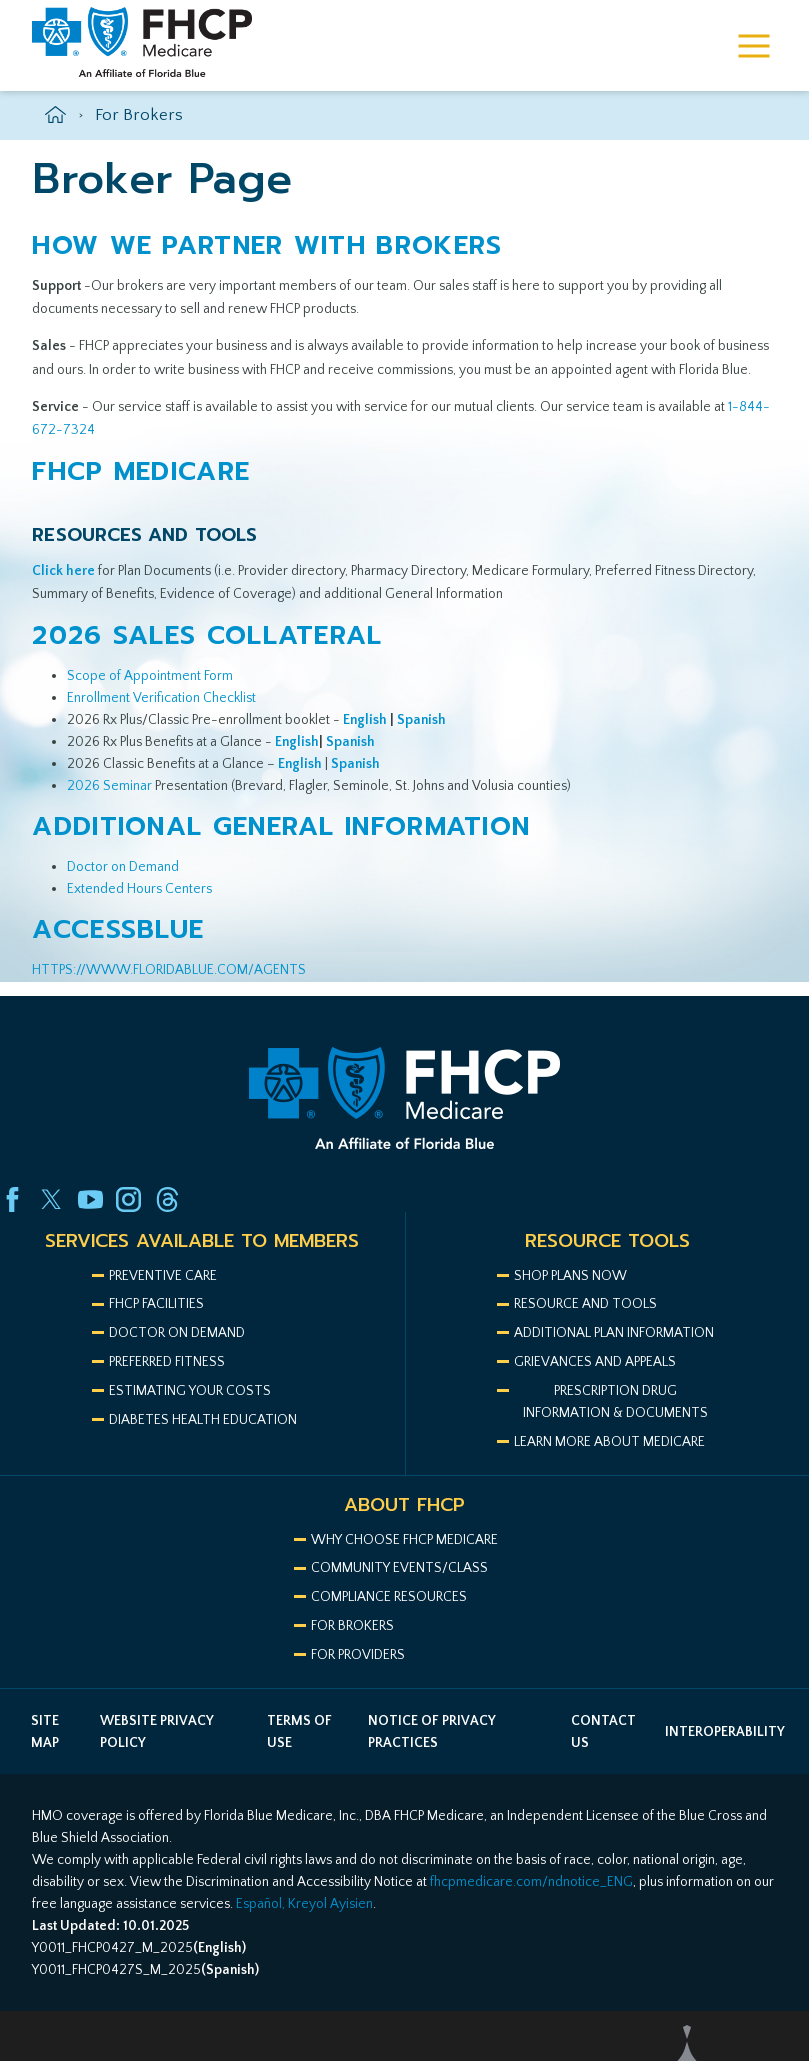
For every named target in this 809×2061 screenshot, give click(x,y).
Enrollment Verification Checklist (161, 698)
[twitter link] (51, 1199)
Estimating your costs (190, 1391)
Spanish (355, 764)
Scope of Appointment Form (150, 676)
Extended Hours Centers (139, 889)
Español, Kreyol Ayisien (304, 1904)
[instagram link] (128, 1199)
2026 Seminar (109, 786)
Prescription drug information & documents (615, 1402)
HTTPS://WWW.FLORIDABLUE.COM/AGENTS (169, 970)
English (300, 764)
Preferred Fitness (167, 1362)
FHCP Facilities (156, 1304)
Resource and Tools (585, 1304)
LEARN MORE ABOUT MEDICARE (609, 1442)
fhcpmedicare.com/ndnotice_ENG (531, 1882)
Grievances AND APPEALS (595, 1362)
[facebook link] (12, 1199)
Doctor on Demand (123, 867)
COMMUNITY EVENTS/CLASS (399, 1568)
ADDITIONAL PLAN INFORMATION (614, 1333)
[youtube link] (90, 1199)
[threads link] (167, 1199)
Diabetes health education (203, 1420)
